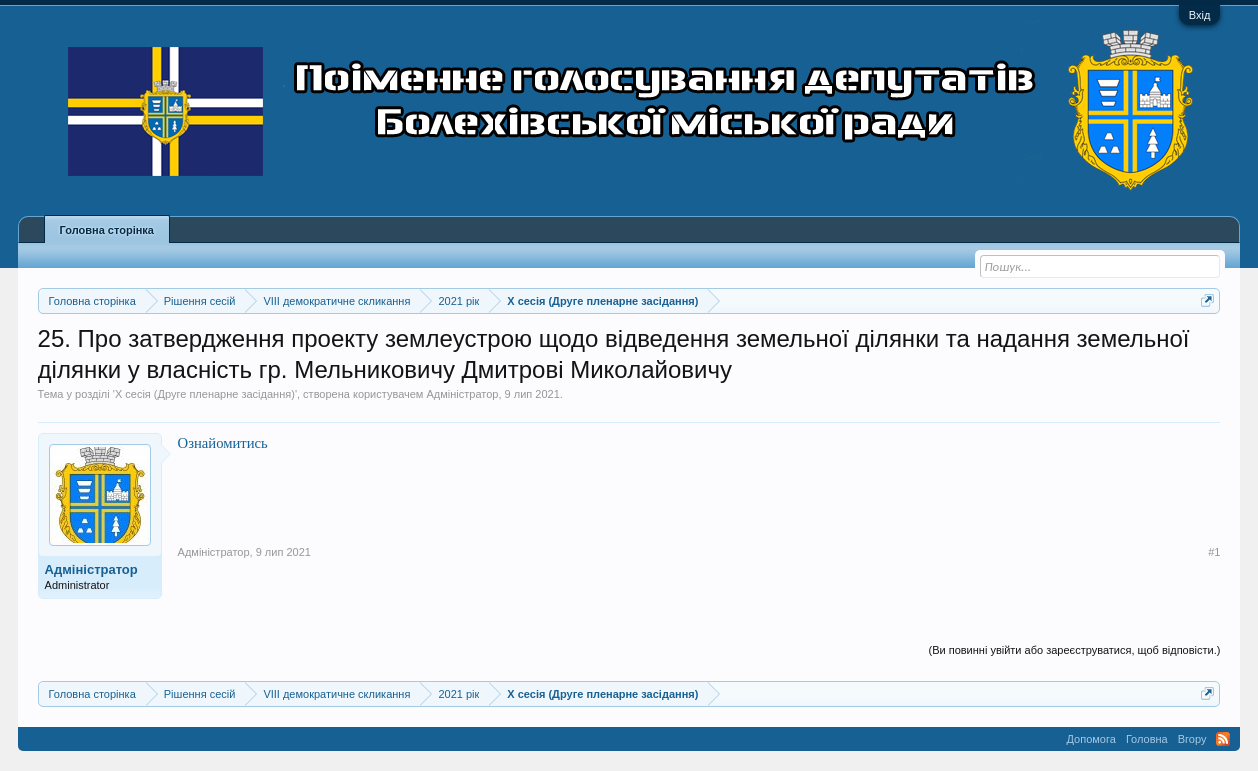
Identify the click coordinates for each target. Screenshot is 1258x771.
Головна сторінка (107, 230)
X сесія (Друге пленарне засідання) (205, 394)
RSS (1223, 739)
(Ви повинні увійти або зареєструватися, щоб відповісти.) (1074, 650)
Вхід (1200, 15)
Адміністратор (463, 394)
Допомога (1091, 739)
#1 (1214, 552)
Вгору (1192, 739)
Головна (1147, 739)
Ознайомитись (223, 443)
